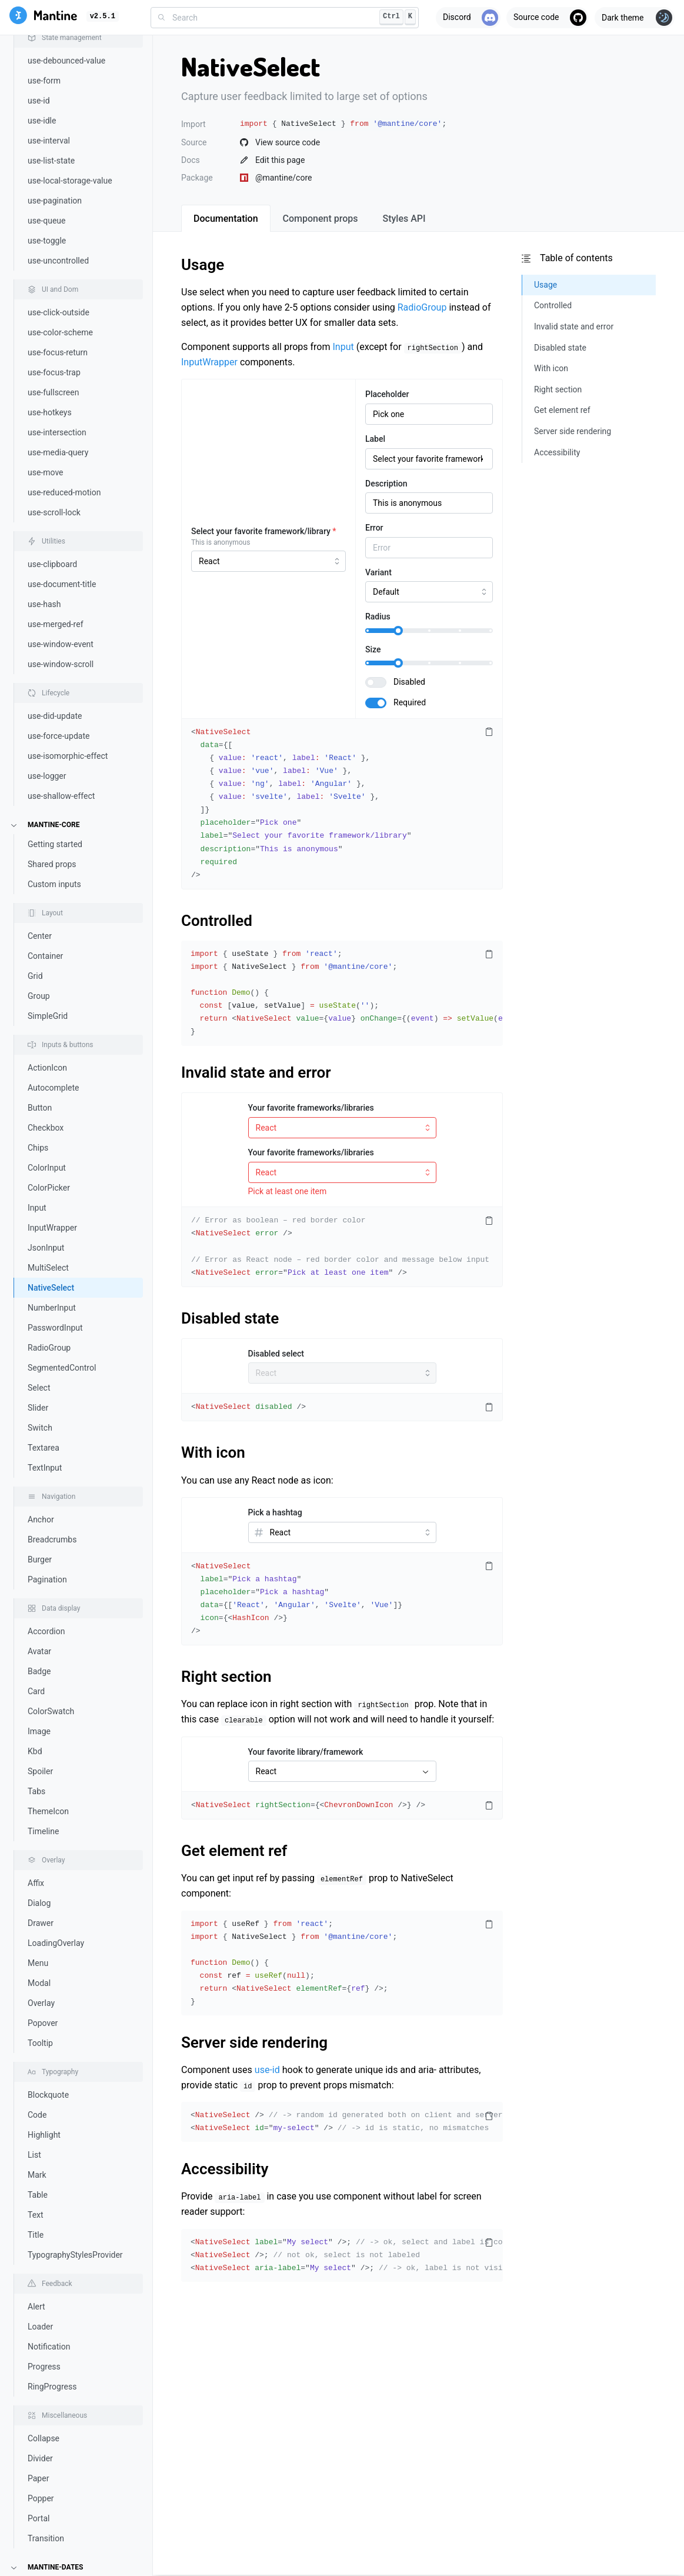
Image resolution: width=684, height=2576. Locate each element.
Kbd (35, 1464)
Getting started (55, 557)
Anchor (41, 1233)
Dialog (39, 1616)
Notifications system (65, 2488)
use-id (267, 2069)
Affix (36, 1596)
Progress (44, 2080)
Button (40, 821)
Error (374, 527)
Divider (40, 2172)
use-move (46, 186)
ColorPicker (49, 901)
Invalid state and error (256, 1072)
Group (39, 709)
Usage (202, 265)
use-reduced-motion (64, 206)
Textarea (43, 1161)
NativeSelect (51, 1001)
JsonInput (46, 961)
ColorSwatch (51, 1424)
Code (37, 1828)
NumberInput (52, 1021)
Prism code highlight (65, 2508)
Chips (38, 861)
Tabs (36, 1504)
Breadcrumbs (52, 1253)
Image (39, 1444)
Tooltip (40, 1756)
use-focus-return (58, 66)
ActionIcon (47, 781)
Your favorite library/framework (305, 1752)
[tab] (226, 218)
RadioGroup (49, 1061)
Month (39, 2380)
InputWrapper (52, 941)
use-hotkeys (50, 126)
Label (375, 439)
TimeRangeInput (58, 2440)
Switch (40, 1141)
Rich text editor (55, 2528)
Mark (37, 1888)
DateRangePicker (59, 2360)
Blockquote (48, 1808)
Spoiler (40, 1484)
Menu (38, 1676)
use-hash (44, 317)
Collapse (43, 2152)
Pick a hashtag (275, 1512)
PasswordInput (55, 1041)
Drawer (41, 1636)
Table (38, 1908)
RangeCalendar (56, 2400)
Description (386, 483)
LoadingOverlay (56, 1656)
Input (37, 921)
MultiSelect (48, 981)
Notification (49, 2060)
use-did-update (55, 429)
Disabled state (230, 1318)
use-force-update (58, 449)
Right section (226, 1676)
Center (40, 649)
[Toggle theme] (635, 17)
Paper (38, 2192)
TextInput (45, 1181)
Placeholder (387, 394)
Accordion (46, 1344)
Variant (378, 572)
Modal (39, 1696)
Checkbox (46, 841)
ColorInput (47, 881)
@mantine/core (276, 178)
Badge (39, 1384)
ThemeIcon (48, 1524)
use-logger (47, 489)
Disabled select (276, 1353)
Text (36, 1928)
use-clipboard (52, 277)
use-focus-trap (54, 86)
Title (36, 1948)
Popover (43, 1736)
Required (409, 702)
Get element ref (234, 1850)
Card (36, 1404)
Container (45, 669)
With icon (213, 1452)
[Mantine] (43, 17)
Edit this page (272, 160)
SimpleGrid (48, 729)
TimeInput (46, 2420)
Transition (46, 2252)
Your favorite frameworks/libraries (311, 1107)
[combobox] (285, 17)
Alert (36, 2020)
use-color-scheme (60, 46)
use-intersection (57, 146)
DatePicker (48, 2340)
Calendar (44, 2320)
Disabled (409, 682)
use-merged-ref (56, 337)
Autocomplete (53, 801)
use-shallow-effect (61, 509)
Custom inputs (54, 597)
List (34, 1868)
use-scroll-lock (54, 226)
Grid (35, 689)
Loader (40, 2040)
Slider (38, 1121)
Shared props (52, 577)
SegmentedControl (62, 1081)
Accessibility (224, 2169)
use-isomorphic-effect (68, 469)
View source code (280, 142)
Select (39, 1101)
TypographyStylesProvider (75, 1968)
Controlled (216, 920)
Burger (40, 1273)
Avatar (39, 1364)
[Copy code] (489, 732)
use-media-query (58, 166)
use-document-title (62, 297)
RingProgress (52, 2100)
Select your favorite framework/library (263, 531)
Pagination (47, 1293)
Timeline (43, 1544)
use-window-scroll (61, 377)
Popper (41, 2212)
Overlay (41, 1716)
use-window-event (61, 357)
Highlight (44, 1848)
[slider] (398, 630)
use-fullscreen (53, 106)
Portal (38, 2232)
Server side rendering (254, 2042)
